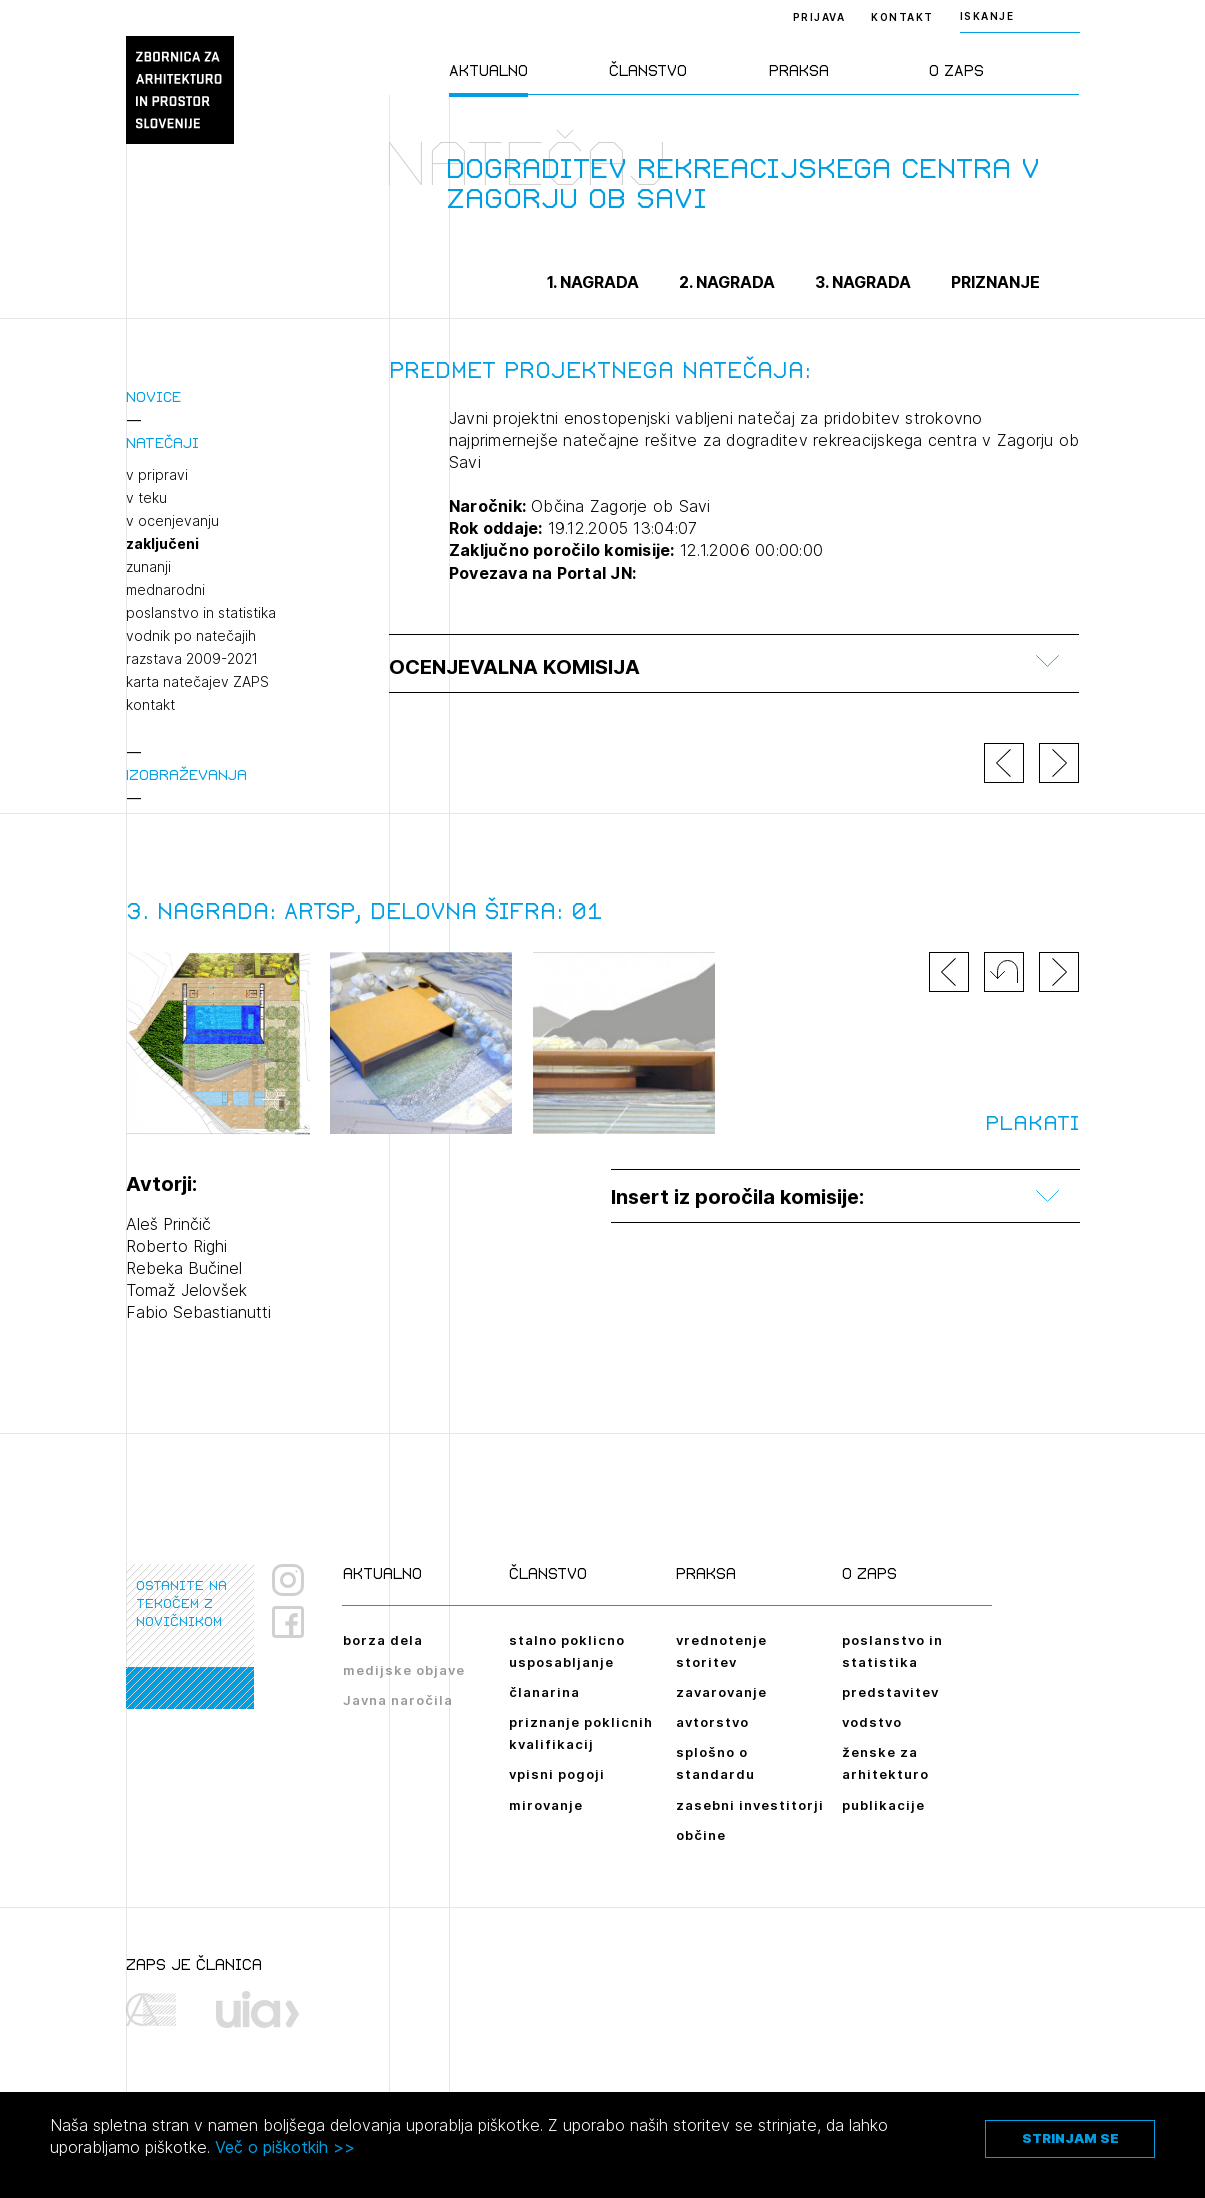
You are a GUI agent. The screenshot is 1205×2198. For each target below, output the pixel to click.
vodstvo (872, 1722)
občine (701, 1835)
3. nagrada (863, 282)
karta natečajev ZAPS (197, 682)
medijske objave (404, 1670)
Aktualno (488, 70)
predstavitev (890, 1692)
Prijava (819, 17)
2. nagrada (727, 282)
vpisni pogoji (557, 1774)
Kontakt (902, 17)
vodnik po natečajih (191, 636)
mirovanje (546, 1805)
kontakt (150, 705)
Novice (153, 396)
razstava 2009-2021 (192, 659)
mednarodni (165, 590)
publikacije (883, 1805)
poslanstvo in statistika (201, 613)
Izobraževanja (186, 774)
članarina (544, 1692)
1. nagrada (593, 282)
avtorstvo (712, 1722)
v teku (146, 498)
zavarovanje (721, 1692)
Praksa (799, 70)
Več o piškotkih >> (285, 2147)
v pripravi (157, 475)
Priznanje (995, 282)
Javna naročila (398, 1700)
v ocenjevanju (172, 521)
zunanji (148, 567)
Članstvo (648, 70)
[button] (1004, 972)
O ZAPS (956, 70)
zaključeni (162, 544)
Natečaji (162, 442)
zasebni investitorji (750, 1805)
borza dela (383, 1640)
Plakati (1032, 1123)
